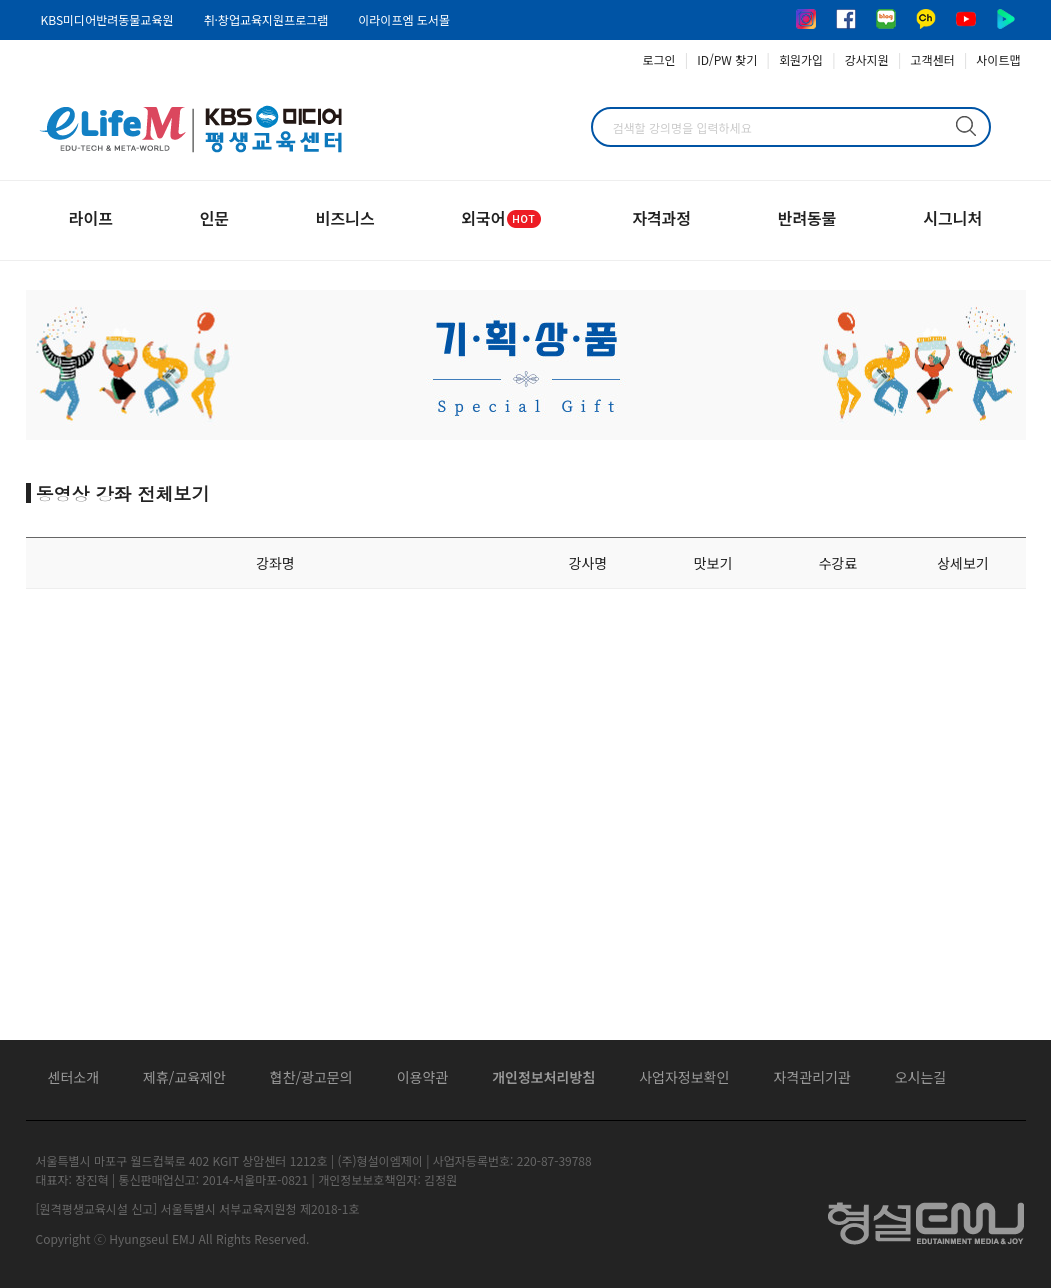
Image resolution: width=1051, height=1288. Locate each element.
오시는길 (921, 1077)
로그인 (659, 59)
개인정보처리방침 (543, 1077)
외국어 (503, 218)
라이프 (91, 218)
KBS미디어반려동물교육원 (107, 19)
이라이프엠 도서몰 (404, 19)
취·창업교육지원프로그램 (265, 19)
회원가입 (801, 59)
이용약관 (423, 1077)
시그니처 (952, 218)
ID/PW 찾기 (727, 59)
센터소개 (74, 1077)
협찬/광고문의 (311, 1077)
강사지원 (867, 59)
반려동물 (807, 218)
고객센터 (933, 59)
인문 (214, 218)
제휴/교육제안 (184, 1077)
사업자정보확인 (684, 1077)
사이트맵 (998, 59)
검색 (966, 126)
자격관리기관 (811, 1077)
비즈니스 (345, 218)
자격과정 (661, 218)
